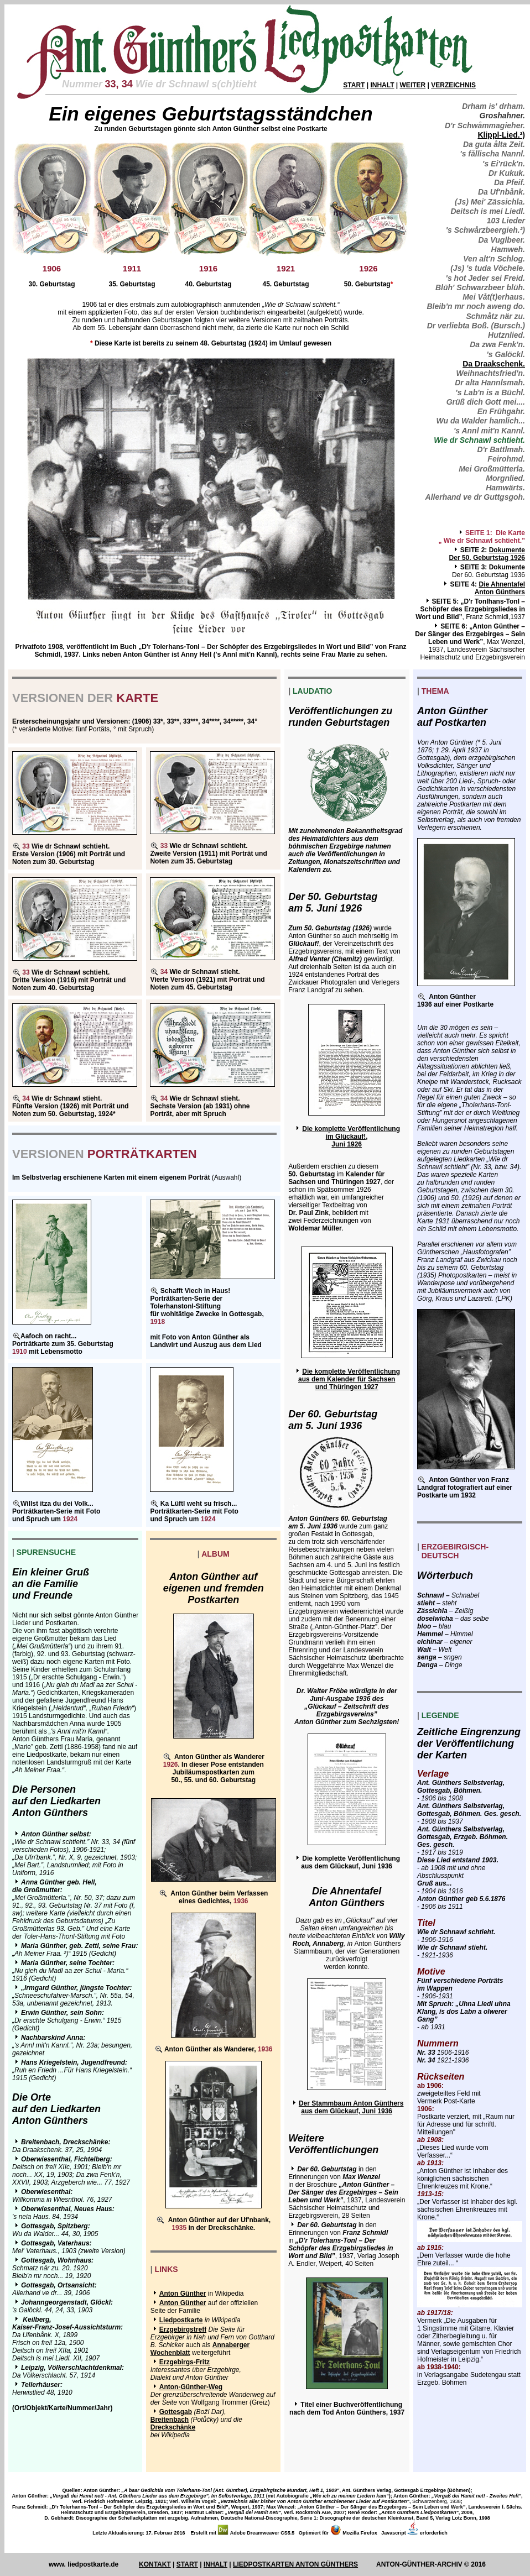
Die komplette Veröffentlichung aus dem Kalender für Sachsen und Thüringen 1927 (349, 1379)
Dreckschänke (172, 2427)
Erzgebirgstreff (182, 2329)
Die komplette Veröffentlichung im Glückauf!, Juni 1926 (351, 1136)
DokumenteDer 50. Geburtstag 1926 (487, 554)
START (354, 85)
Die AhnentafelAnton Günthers (500, 588)
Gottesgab (175, 2412)
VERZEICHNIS (453, 85)
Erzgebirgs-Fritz (184, 2362)
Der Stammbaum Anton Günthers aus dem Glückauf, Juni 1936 (351, 2107)
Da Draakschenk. (494, 363)
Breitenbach (169, 2419)
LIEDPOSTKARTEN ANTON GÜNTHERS (295, 2564)
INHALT (382, 85)
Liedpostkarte (181, 2320)
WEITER (413, 85)
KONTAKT (155, 2564)
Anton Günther (182, 2293)
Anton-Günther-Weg (190, 2387)
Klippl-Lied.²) (501, 134)
